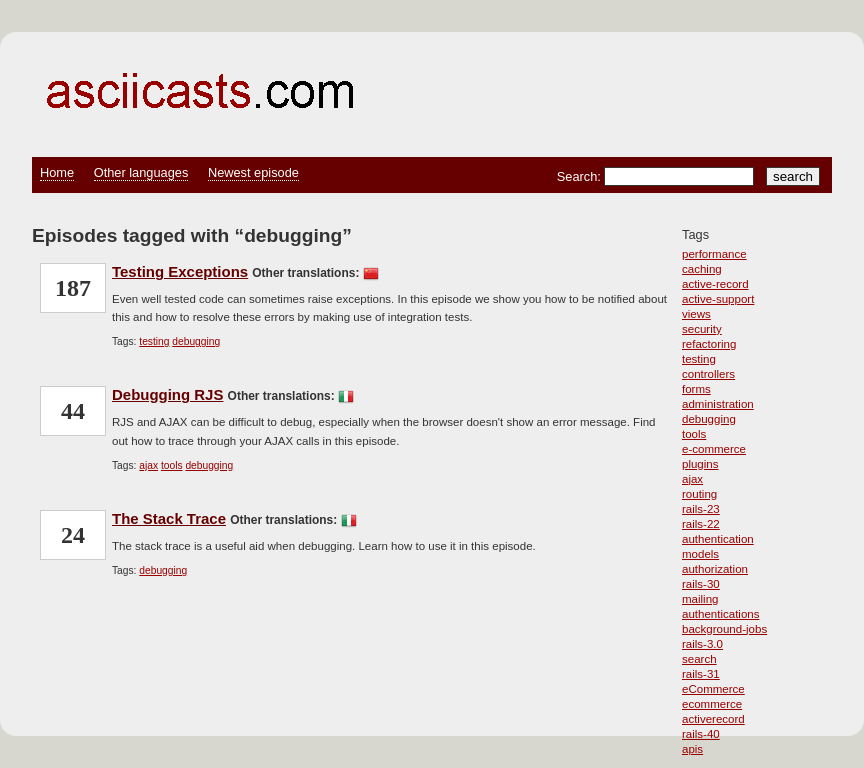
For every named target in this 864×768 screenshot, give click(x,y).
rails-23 (701, 509)
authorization (715, 569)
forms (696, 389)
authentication (718, 539)
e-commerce (714, 449)
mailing (700, 599)
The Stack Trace (169, 518)
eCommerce (713, 689)
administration (718, 404)
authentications (720, 614)
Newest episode (253, 172)
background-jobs (724, 629)
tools (694, 434)
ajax (692, 479)
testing (699, 359)
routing (699, 494)
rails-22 (701, 524)
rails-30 (701, 584)
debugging (709, 419)
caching (702, 269)
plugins (700, 464)
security (702, 329)
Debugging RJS (167, 394)
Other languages (141, 172)
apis (692, 749)
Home (57, 172)
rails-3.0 (702, 644)
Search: (581, 176)
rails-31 (701, 674)
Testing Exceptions (180, 271)
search (699, 659)
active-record (715, 284)
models (700, 554)
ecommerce (712, 704)
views (696, 314)
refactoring (709, 344)
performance (714, 254)
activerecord (713, 719)
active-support (718, 299)
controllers (708, 374)
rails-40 (701, 734)
